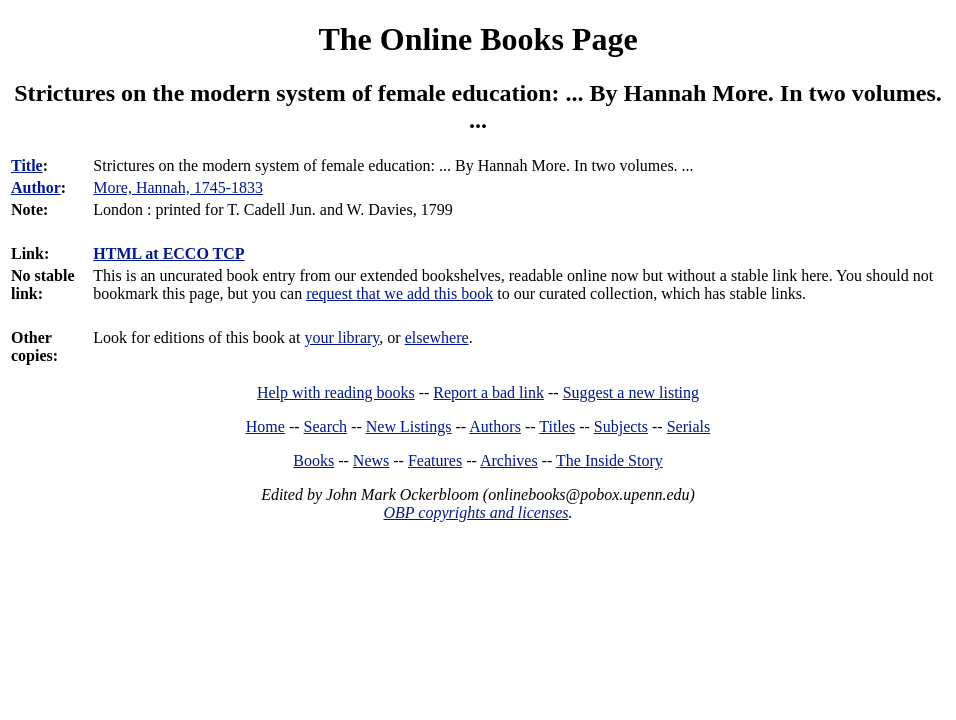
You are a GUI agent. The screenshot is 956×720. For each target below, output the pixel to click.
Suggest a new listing (631, 392)
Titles (557, 426)
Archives (509, 460)
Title (27, 165)
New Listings (409, 426)
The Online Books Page (477, 39)
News (371, 460)
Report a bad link (488, 392)
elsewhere (437, 337)
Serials (689, 426)
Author (36, 187)
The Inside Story (609, 460)
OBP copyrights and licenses (475, 512)
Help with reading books (336, 392)
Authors (495, 426)
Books (313, 460)
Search (326, 426)
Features (435, 460)
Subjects (621, 426)
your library (341, 337)
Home (265, 426)
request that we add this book (399, 293)
